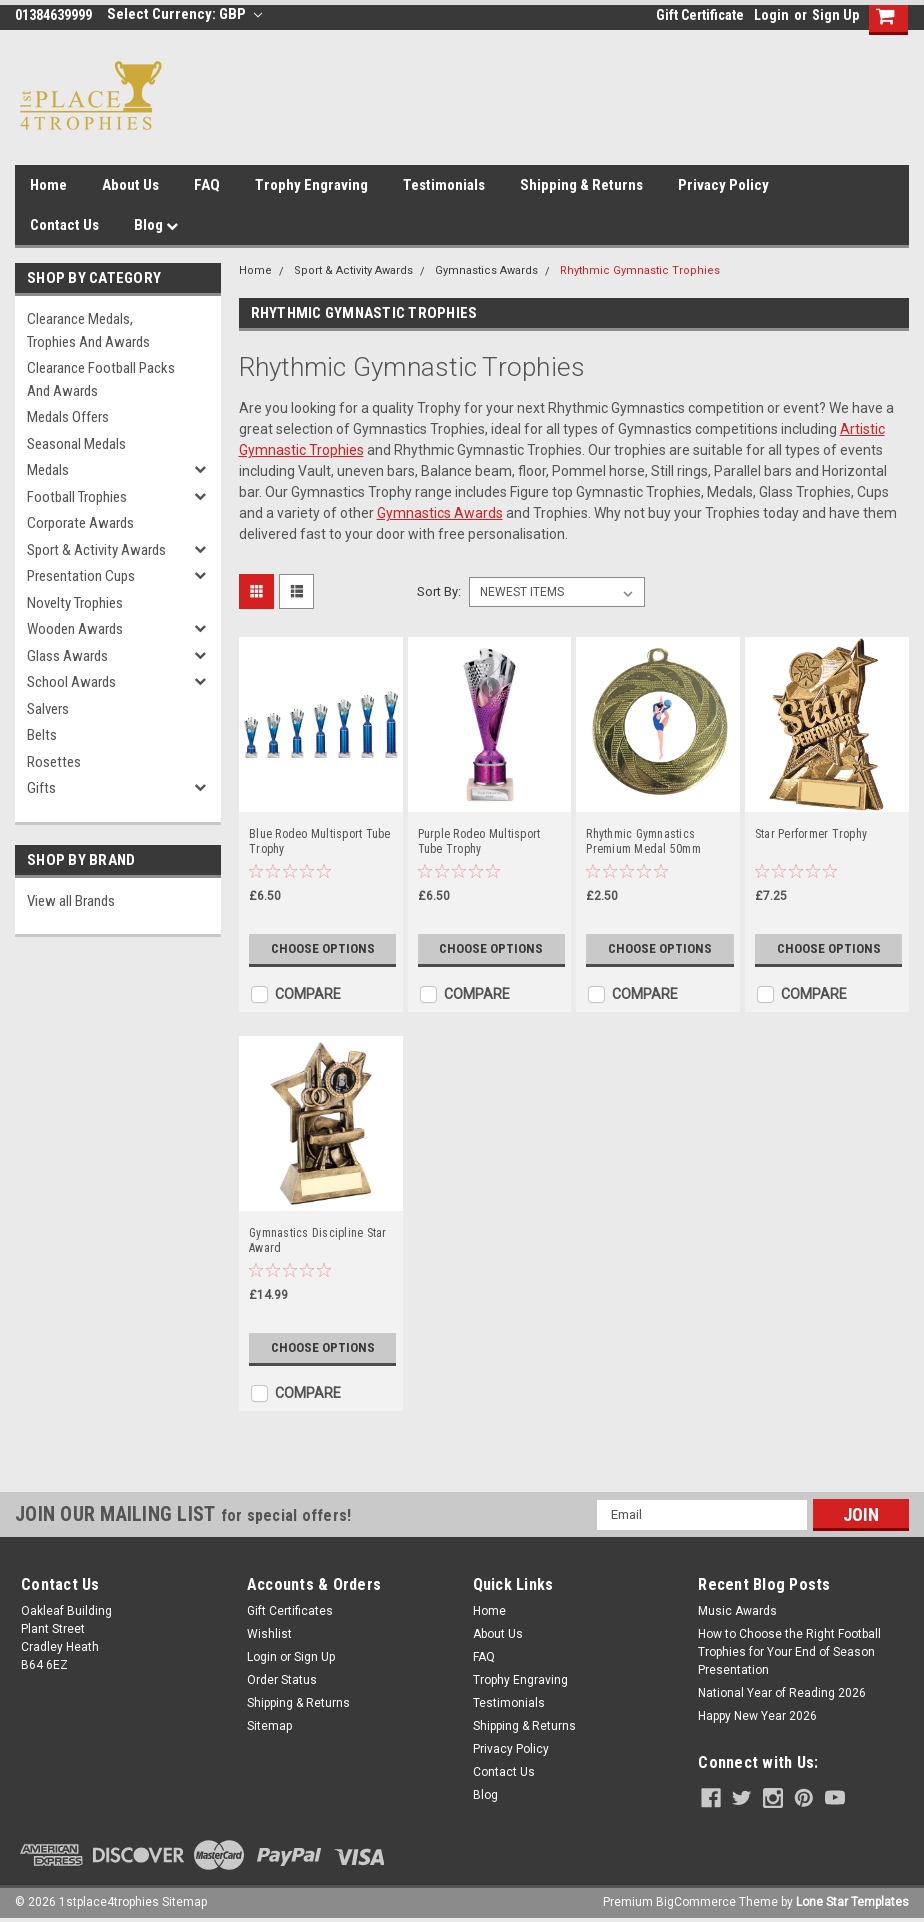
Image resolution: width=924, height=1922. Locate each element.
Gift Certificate (700, 15)
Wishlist (269, 1634)
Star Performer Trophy (811, 834)
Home (48, 185)
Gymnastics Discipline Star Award (318, 1240)
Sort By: (439, 591)
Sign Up (835, 15)
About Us (130, 185)
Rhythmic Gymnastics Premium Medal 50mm (643, 841)
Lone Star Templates (852, 1902)
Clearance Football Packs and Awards (101, 379)
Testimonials (444, 185)
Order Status (282, 1680)
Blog (156, 225)
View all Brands (71, 901)
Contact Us (64, 225)
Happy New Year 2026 (757, 1716)
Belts (42, 735)
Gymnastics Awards (486, 270)
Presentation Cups (81, 576)
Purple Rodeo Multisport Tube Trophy (479, 841)
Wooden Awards (75, 629)
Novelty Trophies (75, 603)
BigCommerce (696, 1902)
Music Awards (737, 1611)
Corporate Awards (80, 523)
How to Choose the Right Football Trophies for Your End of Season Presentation (789, 1652)
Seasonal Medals (76, 444)
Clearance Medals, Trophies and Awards (88, 330)
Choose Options (323, 948)
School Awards (71, 682)
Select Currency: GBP (184, 14)
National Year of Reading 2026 (782, 1693)
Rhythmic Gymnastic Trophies (640, 270)
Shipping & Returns (581, 185)
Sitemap (269, 1726)
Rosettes (54, 762)
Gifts (41, 788)
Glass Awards (67, 656)
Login (771, 15)
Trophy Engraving (311, 185)
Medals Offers (68, 417)
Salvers (48, 709)
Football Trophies (77, 497)
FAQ (207, 185)
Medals (48, 470)
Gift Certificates (290, 1611)
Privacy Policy (723, 185)
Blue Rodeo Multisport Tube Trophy (320, 841)
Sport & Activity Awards (96, 550)
